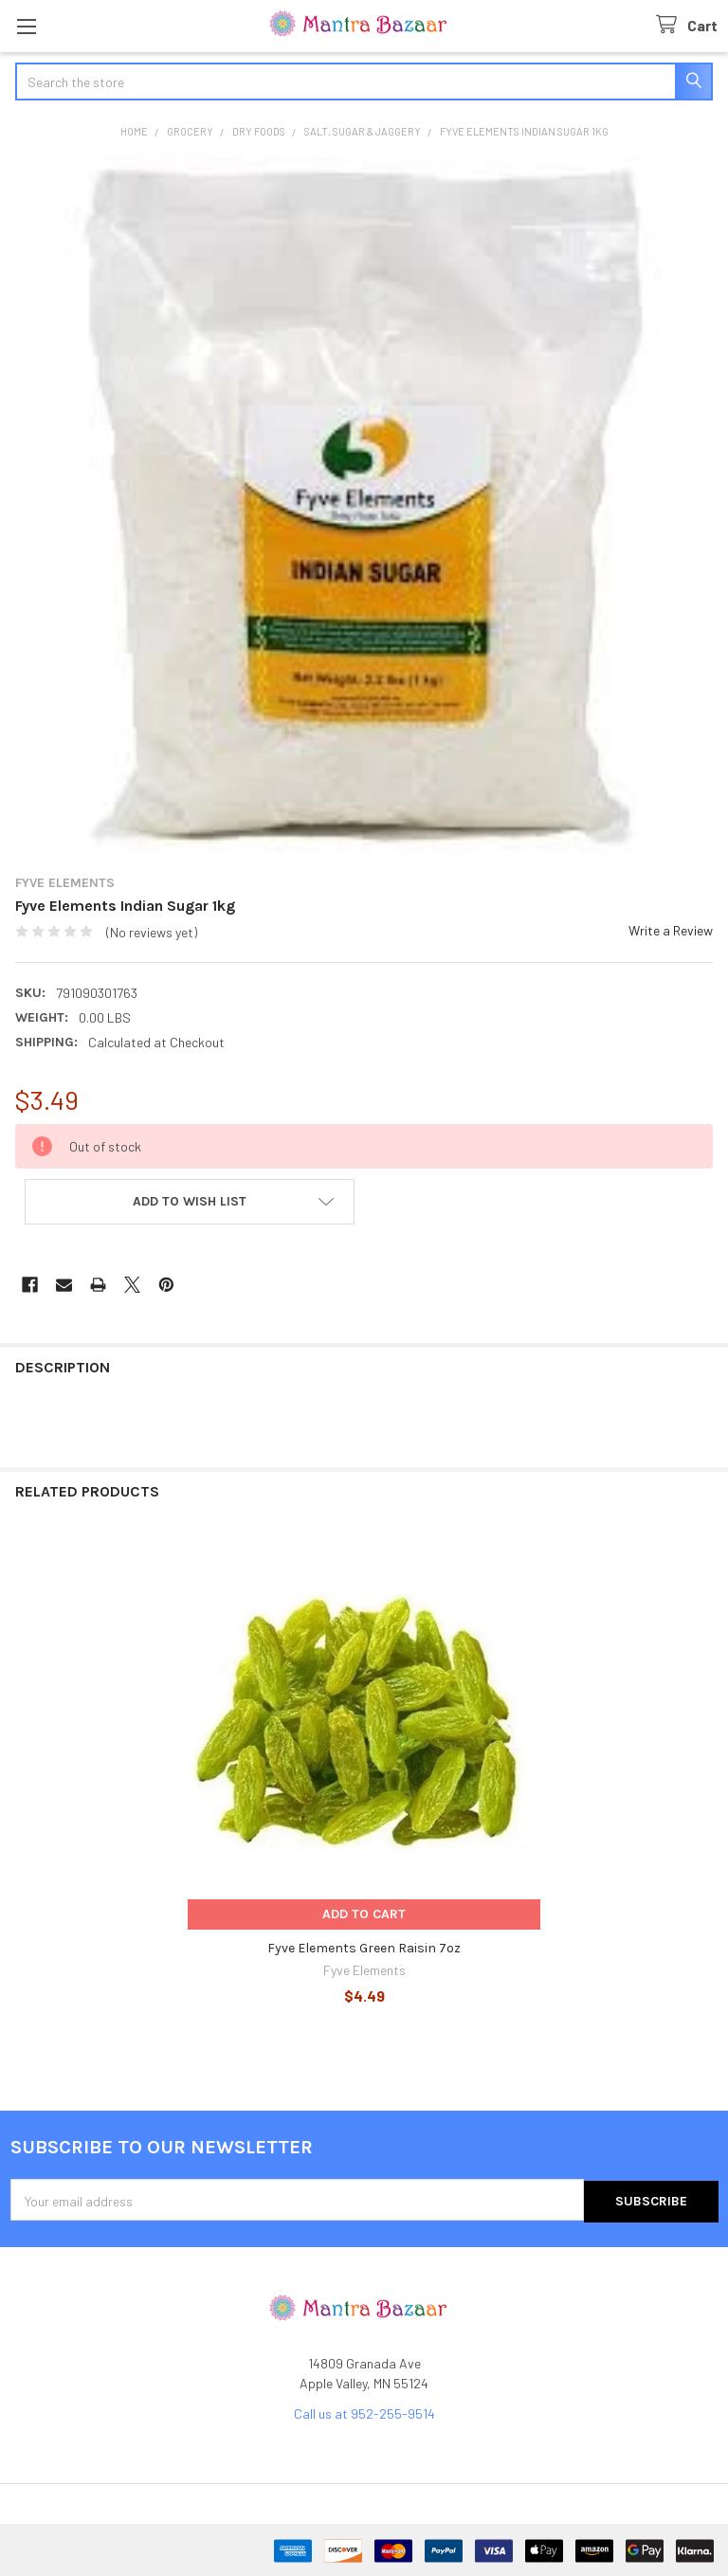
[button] (190, 1202)
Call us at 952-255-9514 (364, 2412)
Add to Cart (364, 1914)
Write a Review (670, 930)
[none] (364, 506)
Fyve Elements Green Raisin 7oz (364, 1948)
